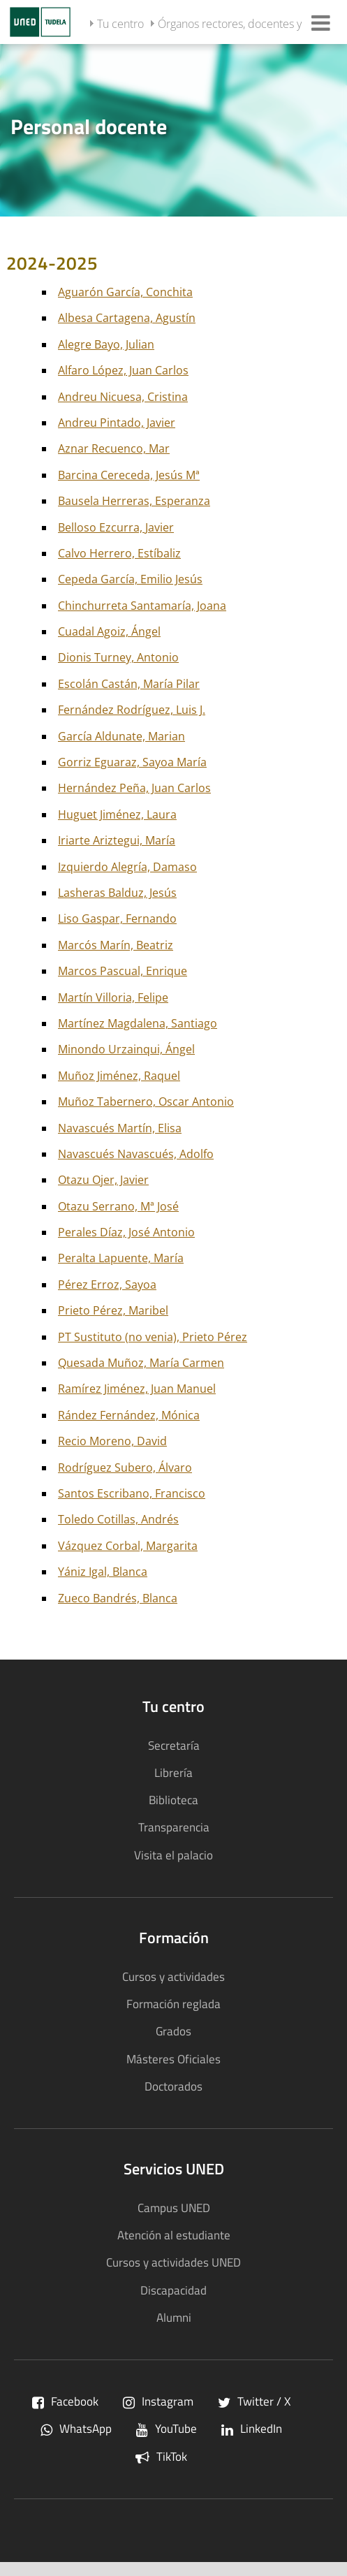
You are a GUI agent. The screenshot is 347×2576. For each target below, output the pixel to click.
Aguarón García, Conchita (125, 292)
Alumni (173, 2317)
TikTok (161, 2456)
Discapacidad (173, 2290)
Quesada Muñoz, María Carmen (141, 1362)
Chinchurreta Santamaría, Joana (142, 605)
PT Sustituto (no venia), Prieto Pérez (152, 1337)
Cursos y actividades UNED (173, 2262)
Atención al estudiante (173, 2235)
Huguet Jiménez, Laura (117, 814)
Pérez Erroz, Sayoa (107, 1284)
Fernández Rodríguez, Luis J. (131, 709)
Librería (173, 1772)
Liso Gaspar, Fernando (117, 918)
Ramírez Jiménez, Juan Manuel (137, 1388)
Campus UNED (174, 2207)
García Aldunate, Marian (121, 736)
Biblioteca (173, 1799)
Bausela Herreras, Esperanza (134, 500)
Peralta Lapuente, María (121, 1258)
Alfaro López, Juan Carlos (123, 370)
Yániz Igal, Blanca (102, 1571)
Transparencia (173, 1827)
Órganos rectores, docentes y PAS (241, 23)
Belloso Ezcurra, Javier (116, 527)
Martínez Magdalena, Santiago (137, 1023)
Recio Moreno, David (112, 1441)
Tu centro (120, 23)
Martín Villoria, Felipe (113, 997)
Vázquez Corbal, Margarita (128, 1545)
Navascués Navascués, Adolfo (136, 1154)
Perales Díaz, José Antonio (126, 1232)
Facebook (65, 2401)
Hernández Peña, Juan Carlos (134, 788)
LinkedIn (251, 2428)
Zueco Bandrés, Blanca (117, 1598)
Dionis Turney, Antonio (118, 657)
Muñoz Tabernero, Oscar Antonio (146, 1101)
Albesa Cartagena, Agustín (126, 317)
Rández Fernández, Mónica (129, 1415)
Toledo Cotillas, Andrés (118, 1519)
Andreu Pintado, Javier (116, 422)
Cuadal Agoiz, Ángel (109, 631)
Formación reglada (173, 2003)
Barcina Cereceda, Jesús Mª (129, 475)
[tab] (173, 129)
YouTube (166, 2428)
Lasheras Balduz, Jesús (117, 892)
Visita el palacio (173, 1855)
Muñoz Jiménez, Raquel (119, 1075)
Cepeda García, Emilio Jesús (130, 579)
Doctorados (173, 2086)
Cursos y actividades (173, 1976)
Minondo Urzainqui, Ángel (126, 1049)
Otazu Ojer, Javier (103, 1179)
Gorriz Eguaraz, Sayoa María (132, 762)
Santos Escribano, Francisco (131, 1493)
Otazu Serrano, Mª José (118, 1206)
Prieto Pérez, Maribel (113, 1310)
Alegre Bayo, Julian (106, 344)
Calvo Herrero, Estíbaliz (119, 553)
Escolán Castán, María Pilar (129, 683)
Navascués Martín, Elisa (120, 1128)
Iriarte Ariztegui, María (116, 840)
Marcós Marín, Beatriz (115, 945)
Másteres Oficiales (173, 2059)
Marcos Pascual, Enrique (122, 971)
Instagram (158, 2401)
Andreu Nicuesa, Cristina (123, 396)
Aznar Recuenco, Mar (114, 448)
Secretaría (174, 1745)
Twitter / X (254, 2401)
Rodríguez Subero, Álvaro (125, 1467)
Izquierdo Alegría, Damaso (127, 866)
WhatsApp (76, 2428)
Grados (173, 2031)
